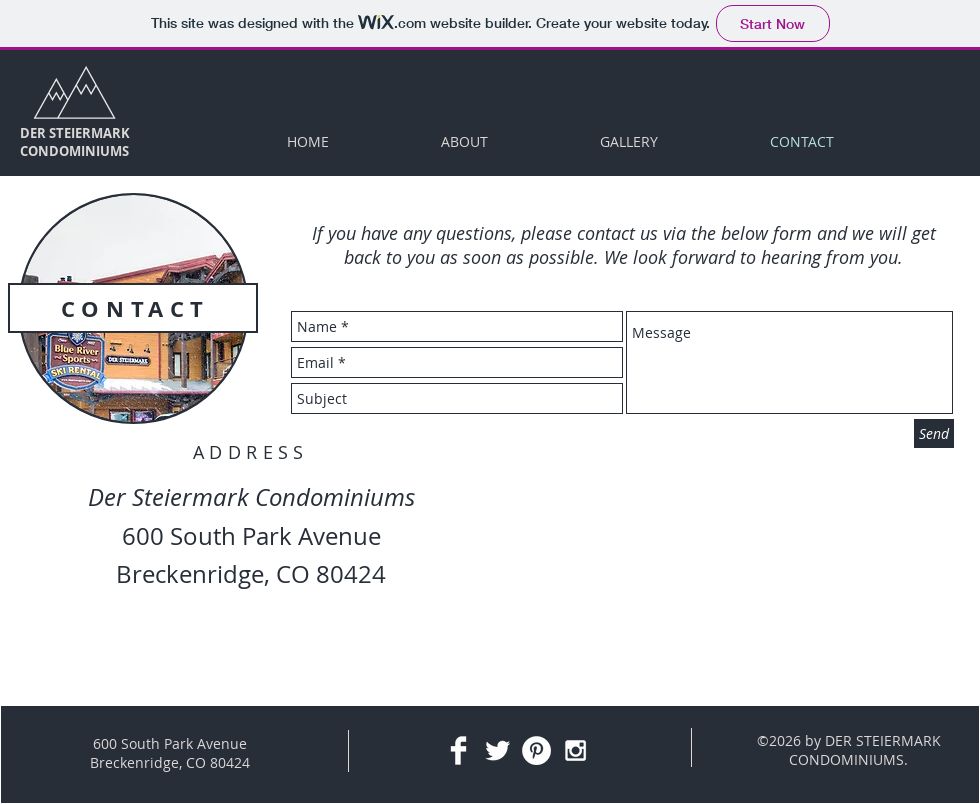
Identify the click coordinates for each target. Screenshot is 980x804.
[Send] (934, 433)
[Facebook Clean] (458, 750)
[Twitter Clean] (497, 750)
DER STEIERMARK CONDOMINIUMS (75, 142)
